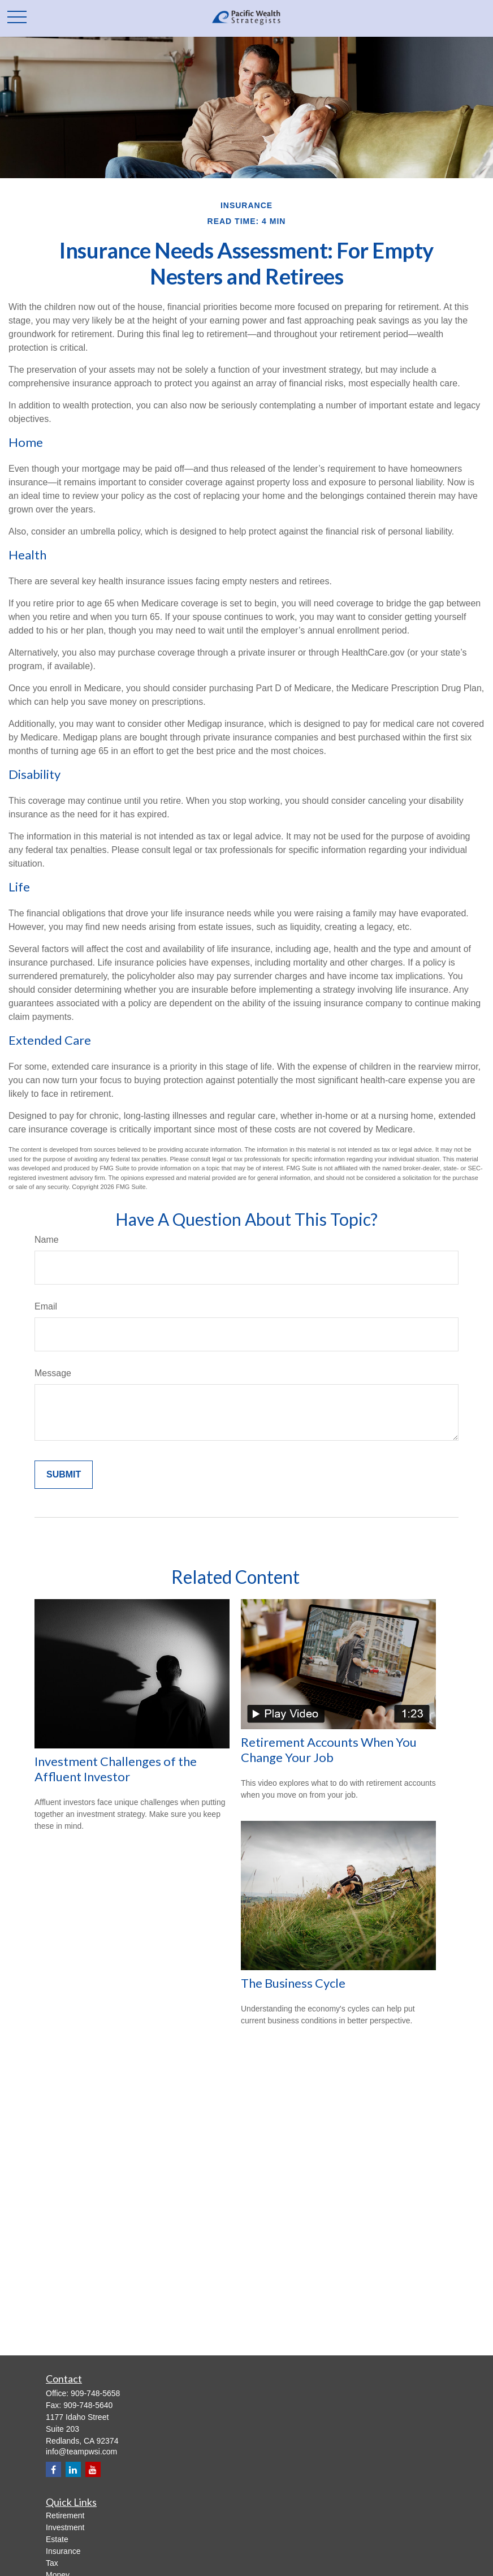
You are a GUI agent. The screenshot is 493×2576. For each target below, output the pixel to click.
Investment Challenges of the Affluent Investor (115, 1769)
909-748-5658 (95, 2393)
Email (45, 1306)
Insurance (63, 2551)
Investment (65, 2527)
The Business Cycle (293, 1983)
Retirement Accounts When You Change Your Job (329, 1749)
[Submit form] (63, 1475)
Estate (57, 2539)
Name (46, 1239)
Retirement (65, 2515)
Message (52, 1373)
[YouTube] (93, 2469)
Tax (52, 2563)
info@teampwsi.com (81, 2451)
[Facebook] (53, 2469)
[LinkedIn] (73, 2469)
